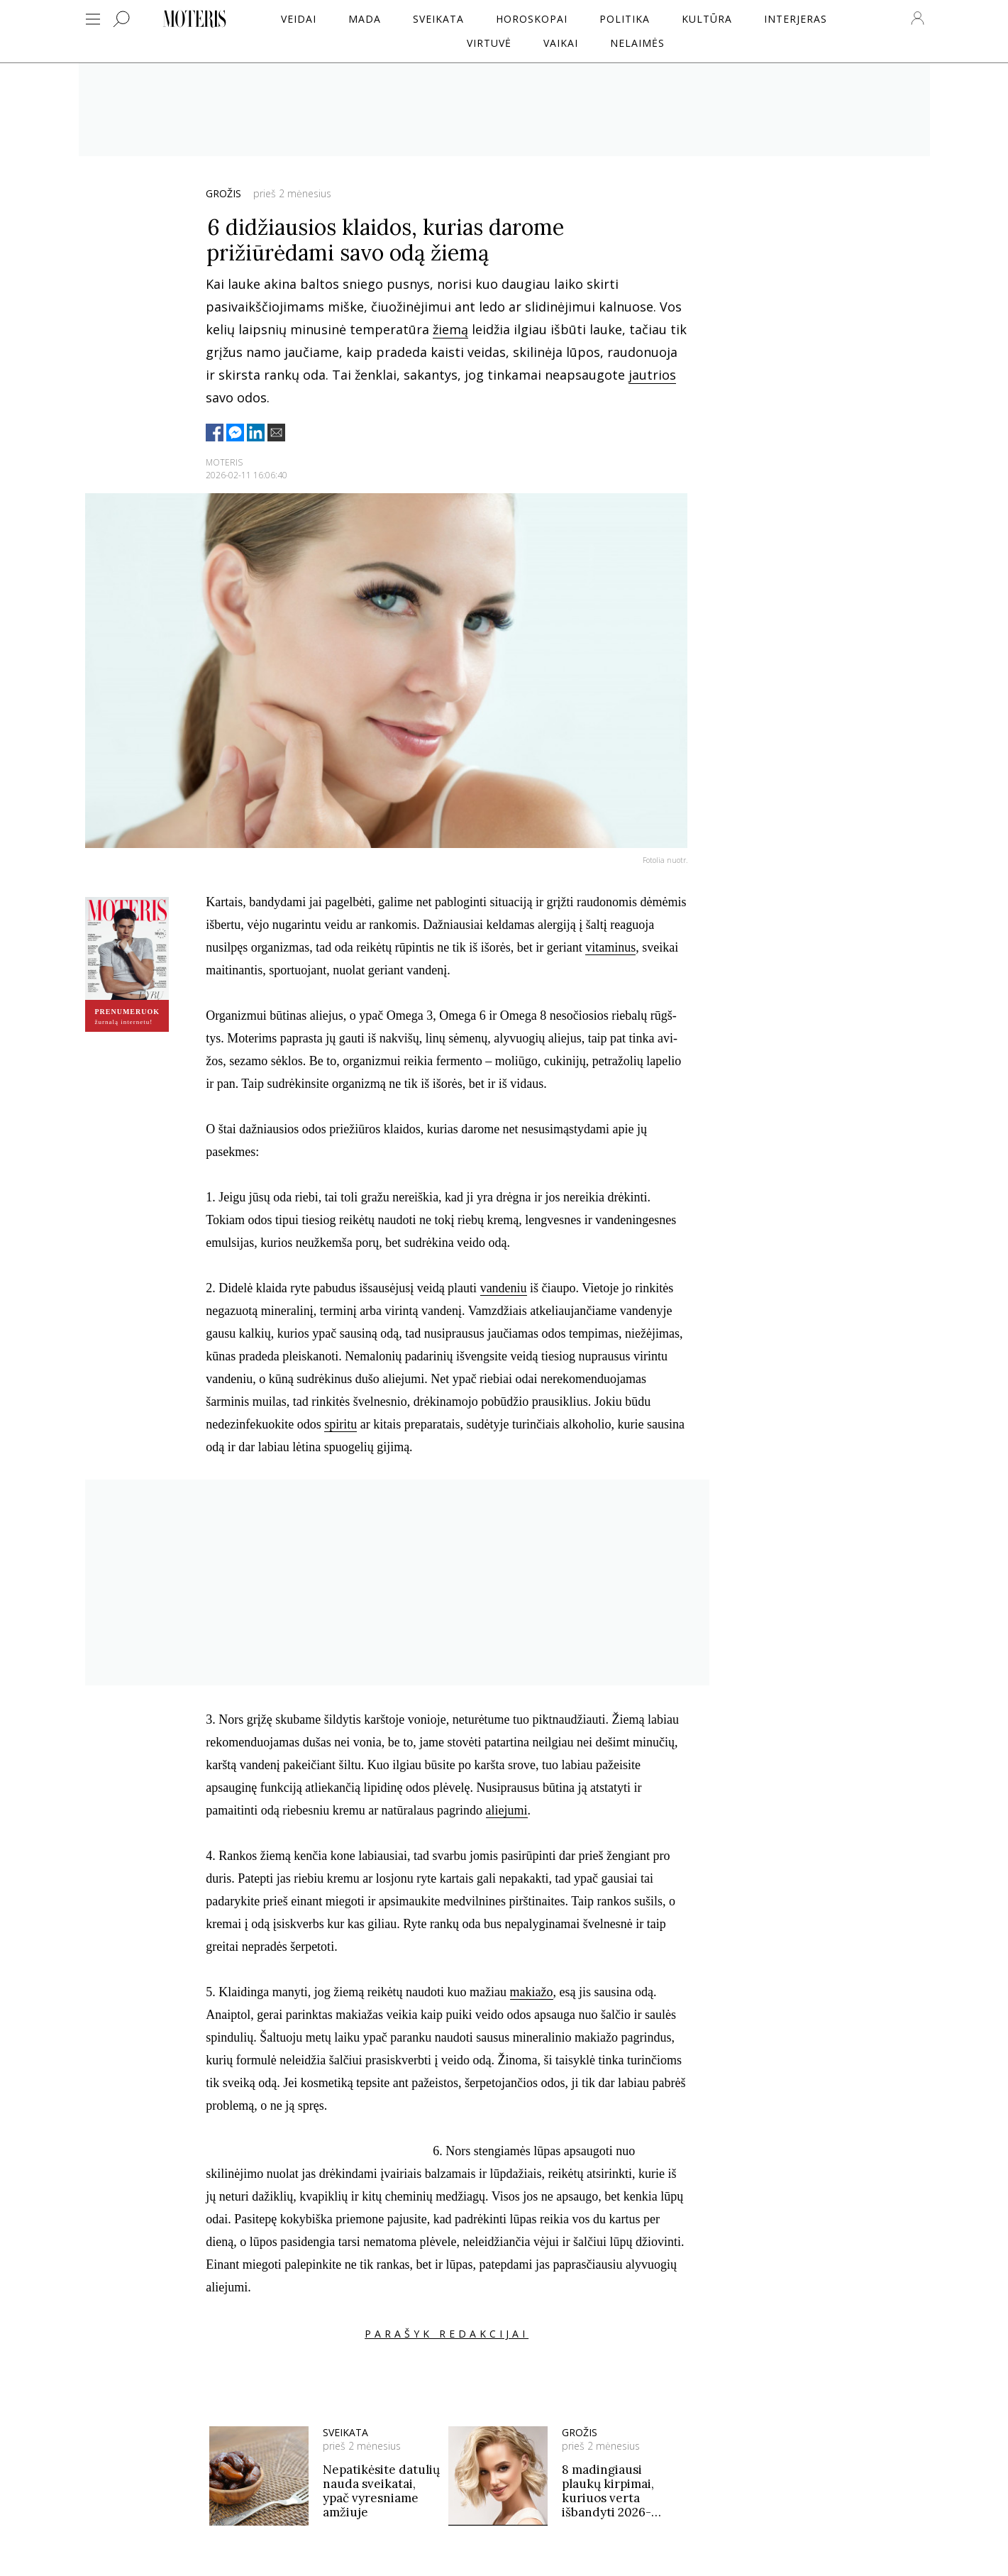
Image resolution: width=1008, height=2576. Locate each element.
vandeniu (503, 1288)
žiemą (450, 329)
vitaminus (610, 947)
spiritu (340, 1424)
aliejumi (507, 1810)
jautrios (652, 374)
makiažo (531, 1992)
